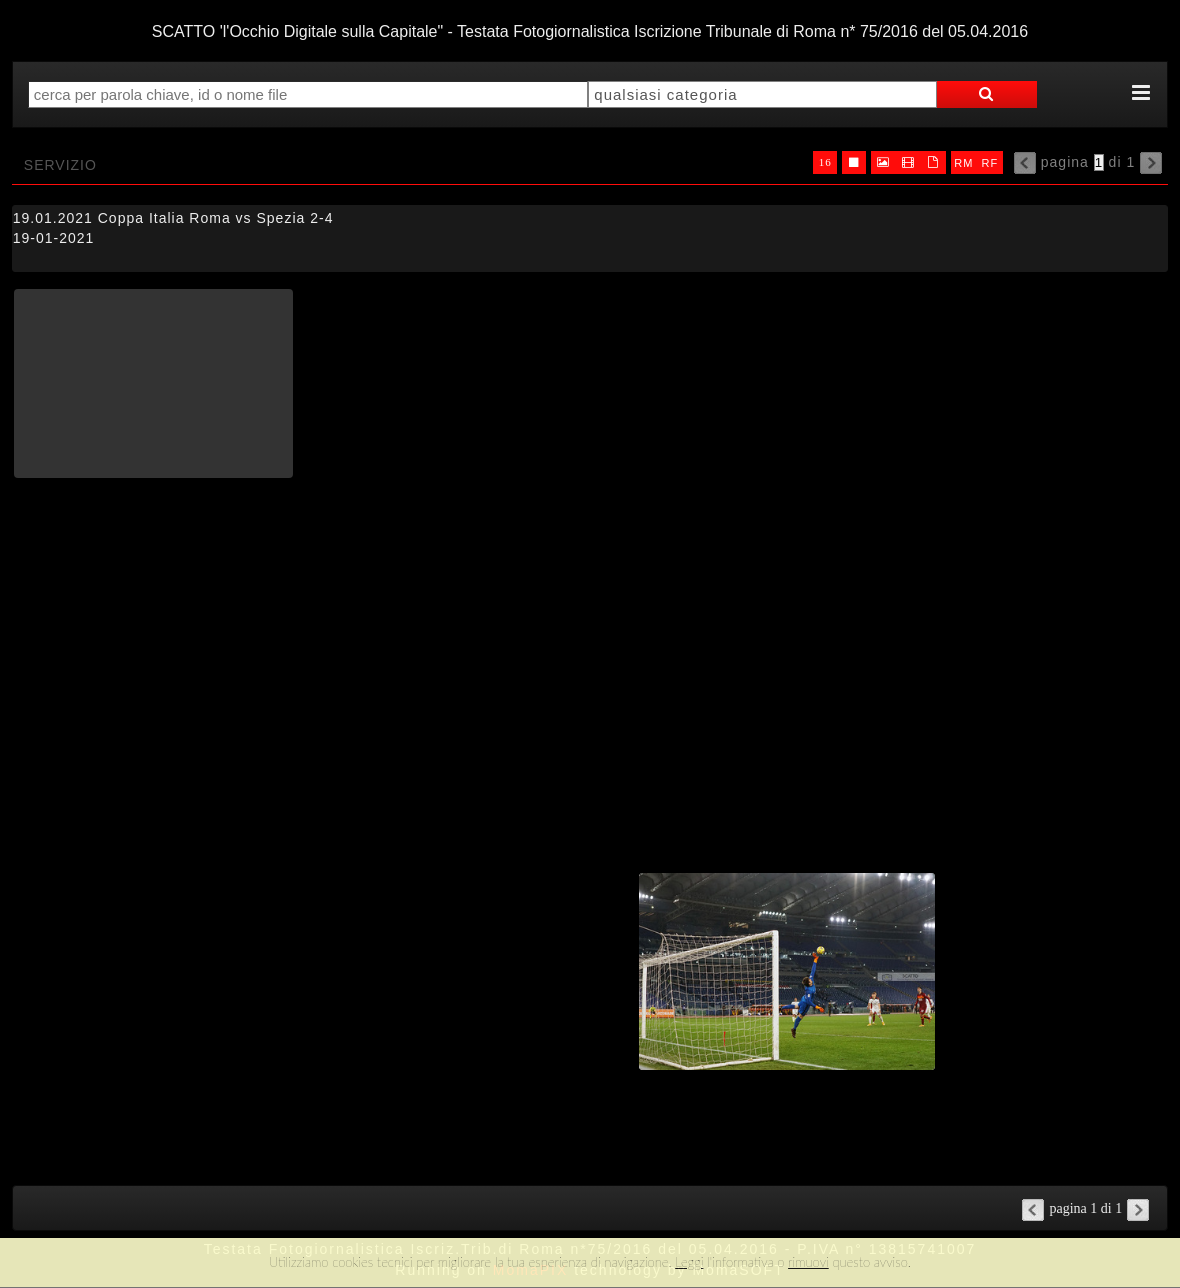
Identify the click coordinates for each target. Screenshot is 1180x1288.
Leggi (689, 1262)
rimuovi (808, 1262)
